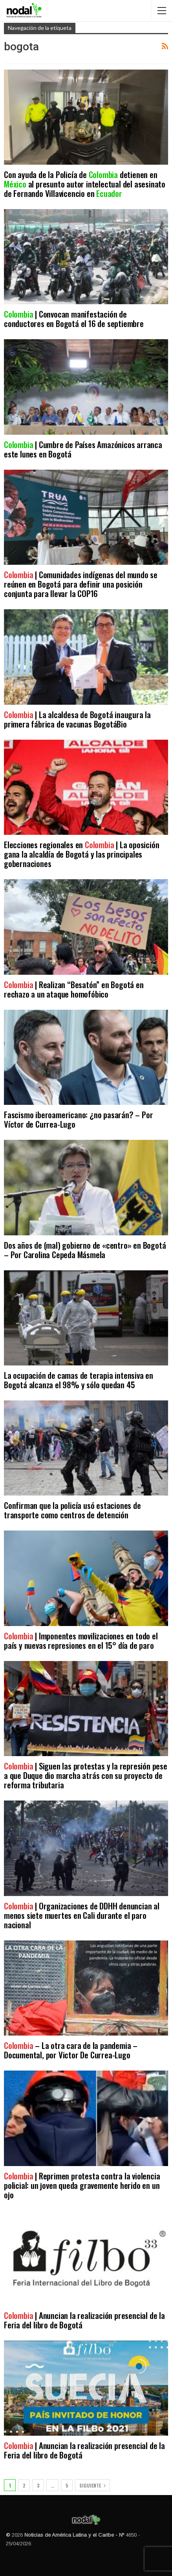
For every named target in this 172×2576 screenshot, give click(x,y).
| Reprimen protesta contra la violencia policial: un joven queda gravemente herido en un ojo (82, 2185)
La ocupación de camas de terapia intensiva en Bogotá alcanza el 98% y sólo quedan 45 (78, 1380)
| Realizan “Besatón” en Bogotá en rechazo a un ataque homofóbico (74, 989)
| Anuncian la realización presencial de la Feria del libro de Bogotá (84, 2320)
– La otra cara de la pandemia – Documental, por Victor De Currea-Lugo (70, 2050)
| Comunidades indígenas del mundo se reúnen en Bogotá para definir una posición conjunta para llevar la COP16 (80, 583)
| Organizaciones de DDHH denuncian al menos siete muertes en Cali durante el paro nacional (81, 1915)
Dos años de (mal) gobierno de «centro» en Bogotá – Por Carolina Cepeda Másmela (85, 1249)
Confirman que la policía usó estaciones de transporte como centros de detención (72, 1510)
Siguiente (92, 2485)
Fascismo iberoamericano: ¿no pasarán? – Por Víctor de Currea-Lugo (78, 1119)
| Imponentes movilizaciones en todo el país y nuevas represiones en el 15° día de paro (81, 1640)
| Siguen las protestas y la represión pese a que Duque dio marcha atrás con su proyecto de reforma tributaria (85, 1775)
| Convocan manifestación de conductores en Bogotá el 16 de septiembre (74, 318)
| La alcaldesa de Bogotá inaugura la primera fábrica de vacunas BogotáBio (77, 719)
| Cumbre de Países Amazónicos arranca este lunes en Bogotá (83, 449)
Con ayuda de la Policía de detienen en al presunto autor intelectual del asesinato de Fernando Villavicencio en (84, 183)
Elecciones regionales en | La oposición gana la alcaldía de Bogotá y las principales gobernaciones (81, 853)
